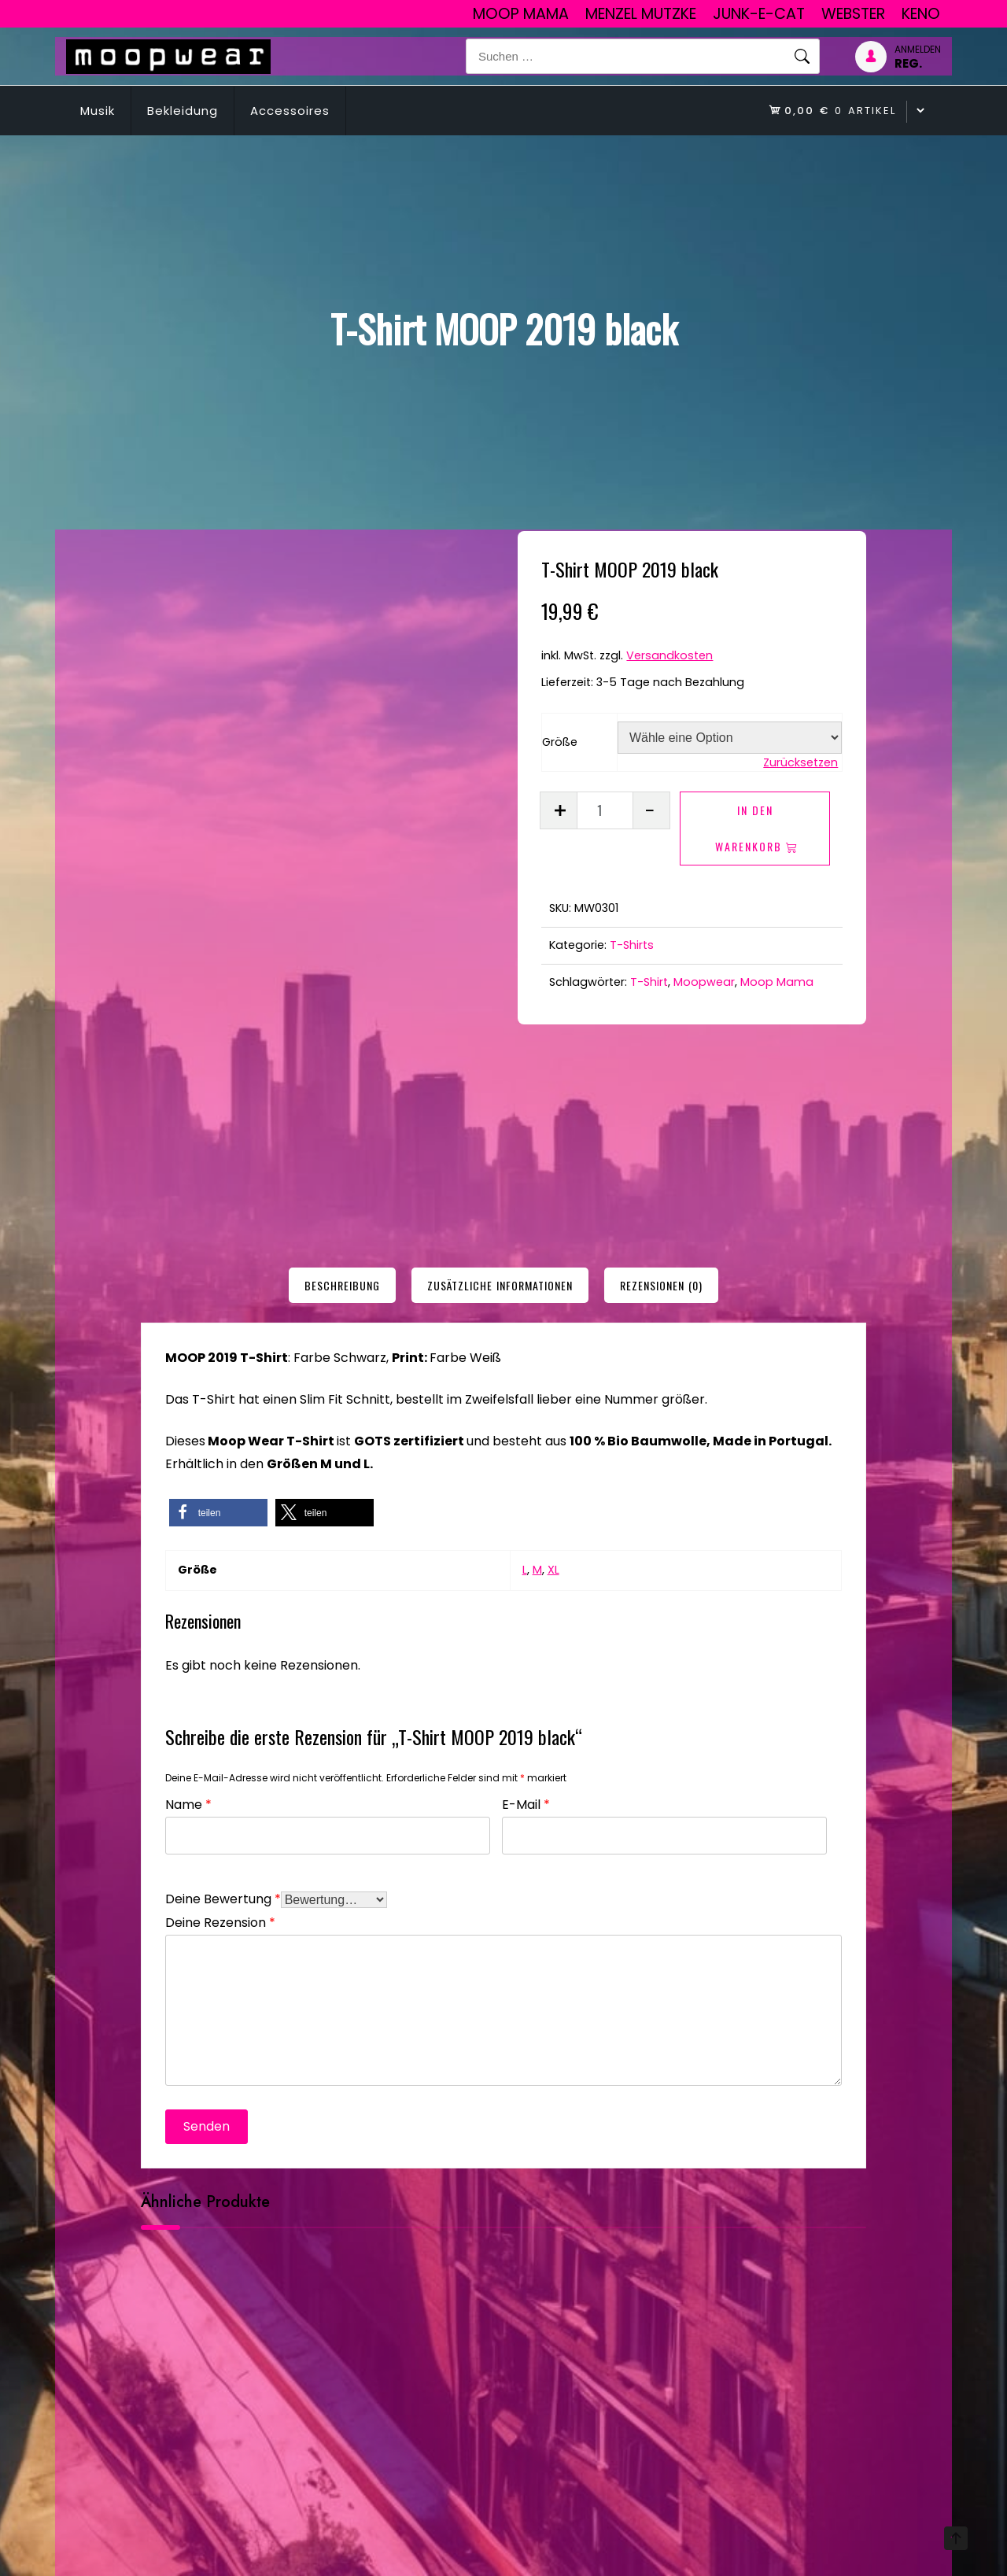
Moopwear (704, 982)
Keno (921, 13)
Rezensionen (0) (661, 1285)
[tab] (342, 1285)
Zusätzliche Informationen (500, 1285)
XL (553, 1570)
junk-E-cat (759, 13)
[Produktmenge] (604, 810)
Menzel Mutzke (640, 13)
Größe (559, 742)
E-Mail (526, 1802)
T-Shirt (649, 982)
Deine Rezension (220, 1921)
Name (188, 1802)
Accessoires (290, 110)
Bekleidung (182, 110)
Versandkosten (669, 655)
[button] (218, 1512)
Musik (97, 110)
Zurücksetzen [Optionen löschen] (800, 762)
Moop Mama (521, 13)
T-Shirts (632, 945)
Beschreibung (342, 1285)
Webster (853, 13)
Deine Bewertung (223, 1897)
